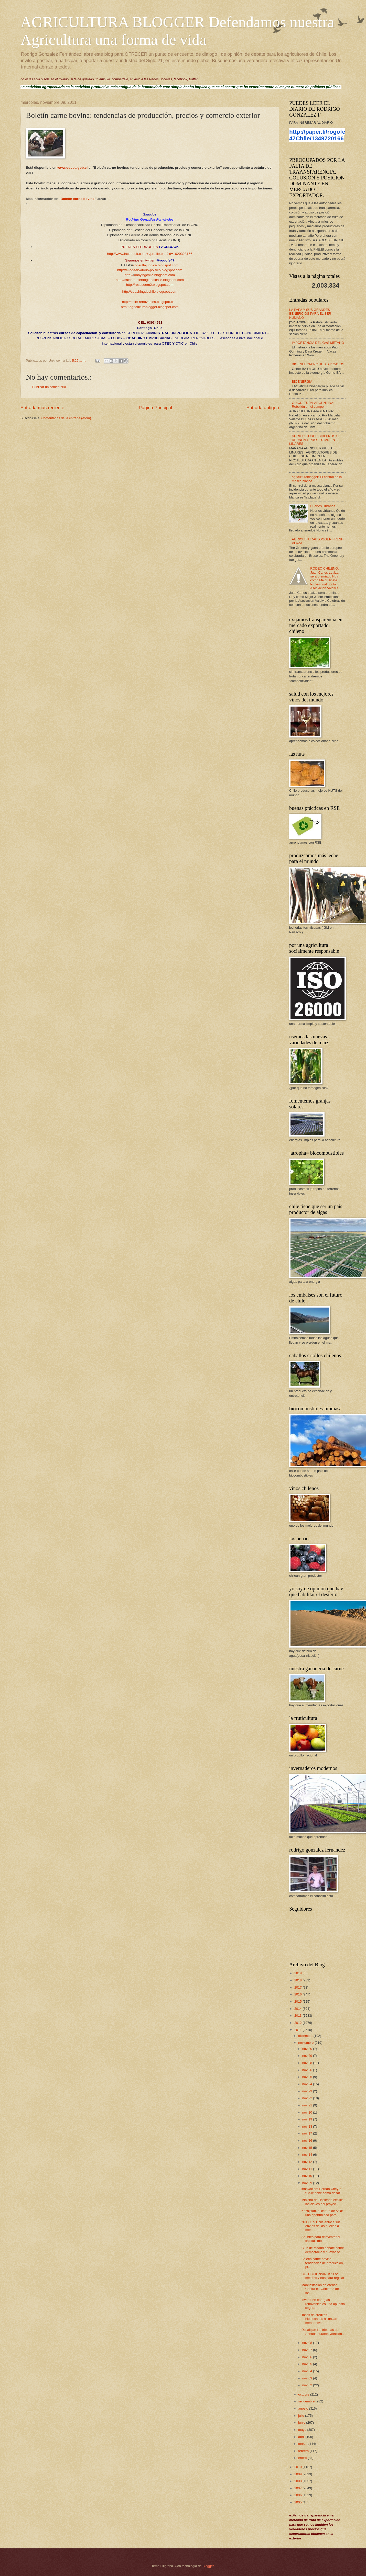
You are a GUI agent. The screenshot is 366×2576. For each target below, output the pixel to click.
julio (301, 2416)
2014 (298, 2009)
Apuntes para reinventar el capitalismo (321, 2239)
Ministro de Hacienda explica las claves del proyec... (323, 2202)
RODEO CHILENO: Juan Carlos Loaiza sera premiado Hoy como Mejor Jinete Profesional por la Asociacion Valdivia (324, 578)
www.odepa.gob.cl (72, 167)
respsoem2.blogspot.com (154, 285)
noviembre (306, 2043)
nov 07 (307, 2350)
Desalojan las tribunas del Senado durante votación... (323, 2331)
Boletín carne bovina (77, 199)
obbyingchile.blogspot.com (154, 275)
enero (303, 2458)
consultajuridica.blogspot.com (155, 265)
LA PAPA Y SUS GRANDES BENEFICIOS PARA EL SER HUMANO (310, 314)
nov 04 (307, 2371)
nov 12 (307, 2162)
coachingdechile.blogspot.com (154, 291)
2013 (298, 2015)
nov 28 (307, 2063)
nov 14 (307, 2155)
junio (302, 2422)
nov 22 (307, 2098)
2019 (298, 1973)
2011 (298, 2030)
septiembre (306, 2401)
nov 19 (307, 2119)
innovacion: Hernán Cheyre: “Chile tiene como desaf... (322, 2191)
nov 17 (307, 2133)
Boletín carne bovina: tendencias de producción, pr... (323, 2263)
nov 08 (307, 2343)
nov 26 (307, 2070)
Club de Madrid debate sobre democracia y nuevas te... (323, 2250)
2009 (298, 2474)
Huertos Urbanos (322, 506)
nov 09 (307, 2183)
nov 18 (307, 2126)
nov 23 (307, 2091)
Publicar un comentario (49, 387)
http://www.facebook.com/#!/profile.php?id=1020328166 (149, 254)
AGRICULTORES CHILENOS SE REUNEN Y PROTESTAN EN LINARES (315, 440)
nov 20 (307, 2112)
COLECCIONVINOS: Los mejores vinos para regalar (323, 2276)
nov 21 (307, 2105)
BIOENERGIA (302, 381)
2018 (298, 1980)
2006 (298, 2495)
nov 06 (307, 2357)
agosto (303, 2408)
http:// (121, 270)
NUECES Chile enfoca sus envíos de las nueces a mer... (321, 2226)
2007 (298, 2488)
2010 (298, 2467)
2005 (298, 2502)
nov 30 (307, 2049)
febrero (303, 2451)
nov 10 (307, 2176)
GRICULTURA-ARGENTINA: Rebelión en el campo (313, 404)
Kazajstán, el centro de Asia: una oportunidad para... (322, 2213)
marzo (303, 2444)
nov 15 (307, 2148)
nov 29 (307, 2056)
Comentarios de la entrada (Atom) (66, 418)
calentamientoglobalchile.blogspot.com (154, 280)
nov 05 (307, 2364)
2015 (298, 2001)
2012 (298, 2023)
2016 (298, 1994)
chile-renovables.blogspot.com (154, 302)
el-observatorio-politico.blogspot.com (154, 270)
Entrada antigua (262, 407)
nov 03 (307, 2378)
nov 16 (307, 2140)
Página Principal (155, 407)
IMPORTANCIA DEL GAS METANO (318, 343)
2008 (298, 2481)
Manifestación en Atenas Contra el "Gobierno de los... (320, 2289)
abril (301, 2437)
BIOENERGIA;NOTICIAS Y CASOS (318, 364)
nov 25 (307, 2077)
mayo (302, 2430)
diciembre (305, 2036)
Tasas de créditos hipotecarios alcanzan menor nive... (319, 2319)
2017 (298, 1987)
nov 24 (307, 2084)
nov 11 (307, 2169)
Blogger (208, 2566)
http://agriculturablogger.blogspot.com (149, 307)
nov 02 (307, 2385)
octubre (304, 2394)
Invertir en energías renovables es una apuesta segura (323, 2304)
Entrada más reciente (42, 407)
